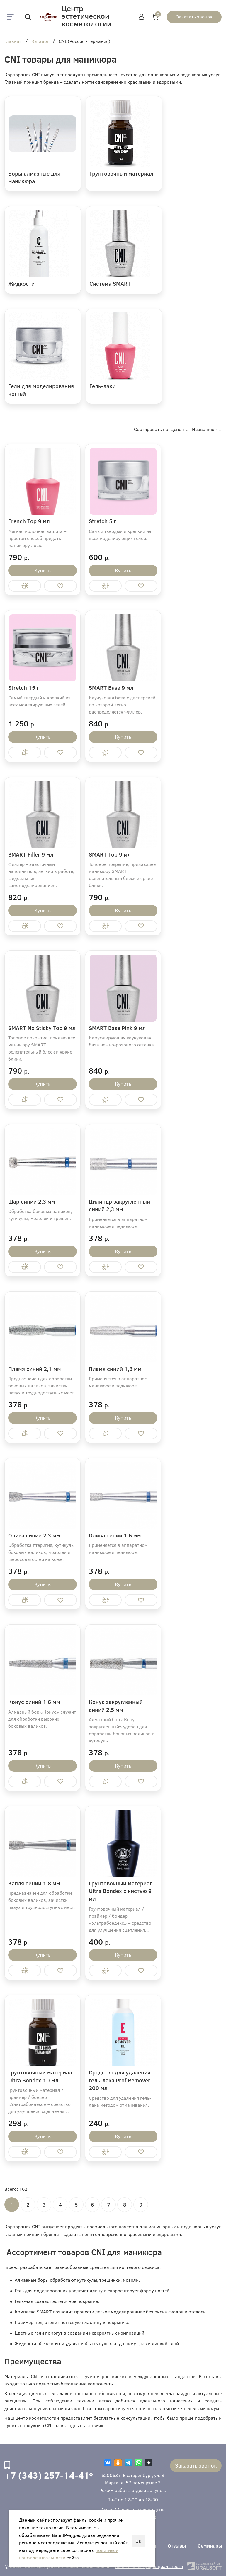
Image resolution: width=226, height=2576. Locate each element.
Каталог (40, 41)
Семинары (210, 2545)
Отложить (60, 586)
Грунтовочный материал (121, 173)
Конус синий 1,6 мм (34, 1701)
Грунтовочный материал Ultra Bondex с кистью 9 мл (121, 1891)
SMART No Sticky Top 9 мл (42, 1028)
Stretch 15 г (23, 687)
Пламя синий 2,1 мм (34, 1368)
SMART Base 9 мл (111, 687)
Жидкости (21, 283)
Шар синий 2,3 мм (31, 1201)
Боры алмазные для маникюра (34, 177)
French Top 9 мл (29, 521)
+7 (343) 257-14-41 (46, 2475)
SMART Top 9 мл (110, 854)
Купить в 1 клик (24, 586)
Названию (203, 429)
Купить (42, 570)
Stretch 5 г (102, 521)
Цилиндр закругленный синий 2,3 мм (119, 1205)
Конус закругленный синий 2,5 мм (116, 1705)
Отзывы (177, 2545)
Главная (13, 41)
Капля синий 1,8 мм (34, 1883)
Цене (176, 429)
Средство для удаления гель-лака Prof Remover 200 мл (119, 2080)
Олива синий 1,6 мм (115, 1535)
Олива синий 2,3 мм (34, 1535)
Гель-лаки (102, 386)
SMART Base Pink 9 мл (117, 1028)
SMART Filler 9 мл (30, 854)
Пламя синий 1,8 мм (115, 1368)
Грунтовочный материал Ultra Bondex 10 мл (40, 2076)
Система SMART (110, 283)
